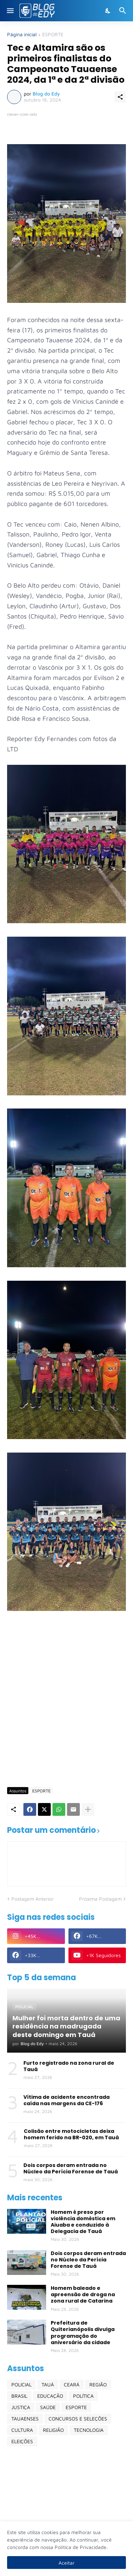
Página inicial (22, 34)
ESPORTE (52, 34)
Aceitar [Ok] (66, 2563)
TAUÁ (47, 2384)
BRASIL (19, 2396)
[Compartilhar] (120, 97)
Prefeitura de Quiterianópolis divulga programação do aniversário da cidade (83, 2333)
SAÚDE (48, 2407)
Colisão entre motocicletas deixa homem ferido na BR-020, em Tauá (71, 2134)
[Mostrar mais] (88, 1809)
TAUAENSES (25, 2419)
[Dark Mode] (108, 11)
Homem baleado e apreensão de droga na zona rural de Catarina (83, 2294)
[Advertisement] (66, 1710)
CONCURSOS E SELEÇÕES (78, 2419)
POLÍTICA (83, 2396)
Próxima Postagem (100, 1899)
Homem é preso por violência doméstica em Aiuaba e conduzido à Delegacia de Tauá (83, 2222)
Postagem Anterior (32, 1899)
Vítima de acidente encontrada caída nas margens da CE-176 (66, 2100)
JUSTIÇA (20, 2407)
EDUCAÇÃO (50, 2396)
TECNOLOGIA (89, 2430)
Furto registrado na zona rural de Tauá (68, 2066)
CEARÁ (71, 2384)
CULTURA (22, 2430)
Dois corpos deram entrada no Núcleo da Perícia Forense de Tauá (70, 2168)
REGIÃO (98, 2384)
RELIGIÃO (53, 2430)
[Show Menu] (10, 11)
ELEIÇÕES (22, 2441)
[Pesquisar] (123, 10)
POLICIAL (21, 2384)
